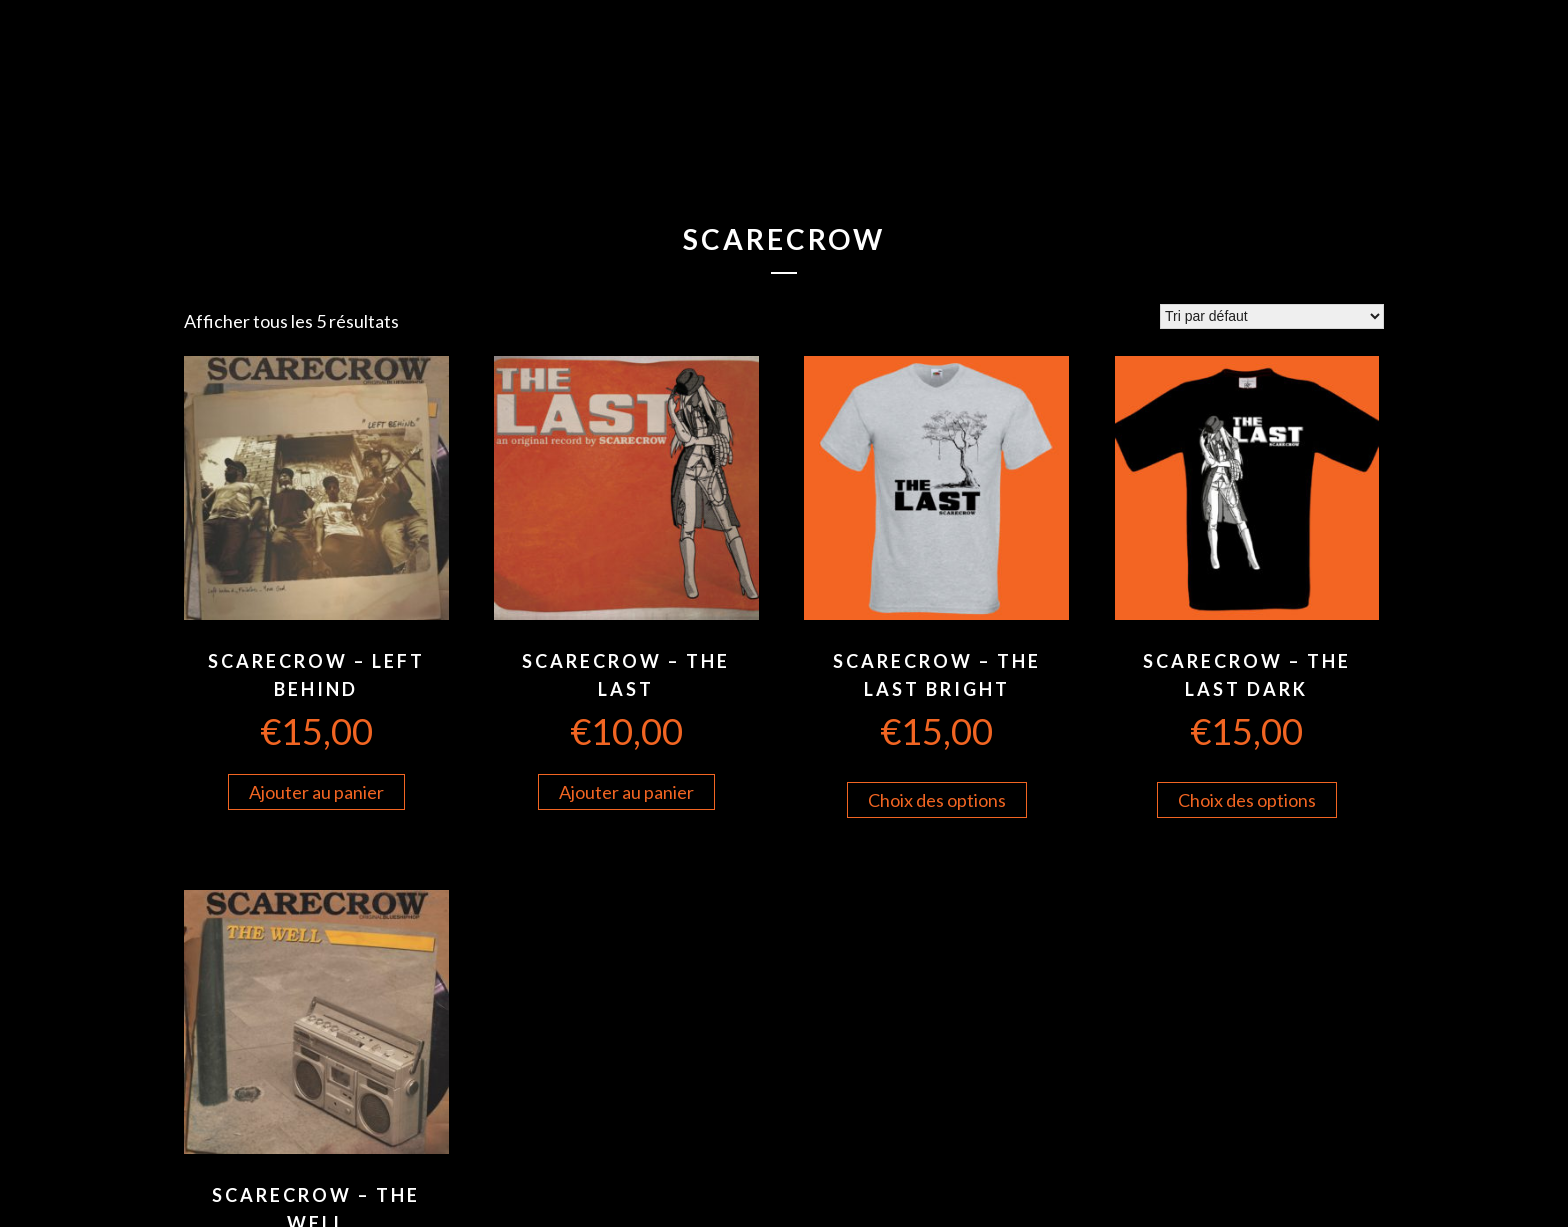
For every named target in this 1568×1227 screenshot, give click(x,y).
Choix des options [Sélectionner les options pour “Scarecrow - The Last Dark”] (1247, 800)
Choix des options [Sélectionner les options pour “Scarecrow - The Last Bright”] (937, 800)
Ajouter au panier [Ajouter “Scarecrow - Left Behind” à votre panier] (316, 792)
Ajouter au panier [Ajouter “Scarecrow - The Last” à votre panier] (626, 792)
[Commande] (1272, 316)
